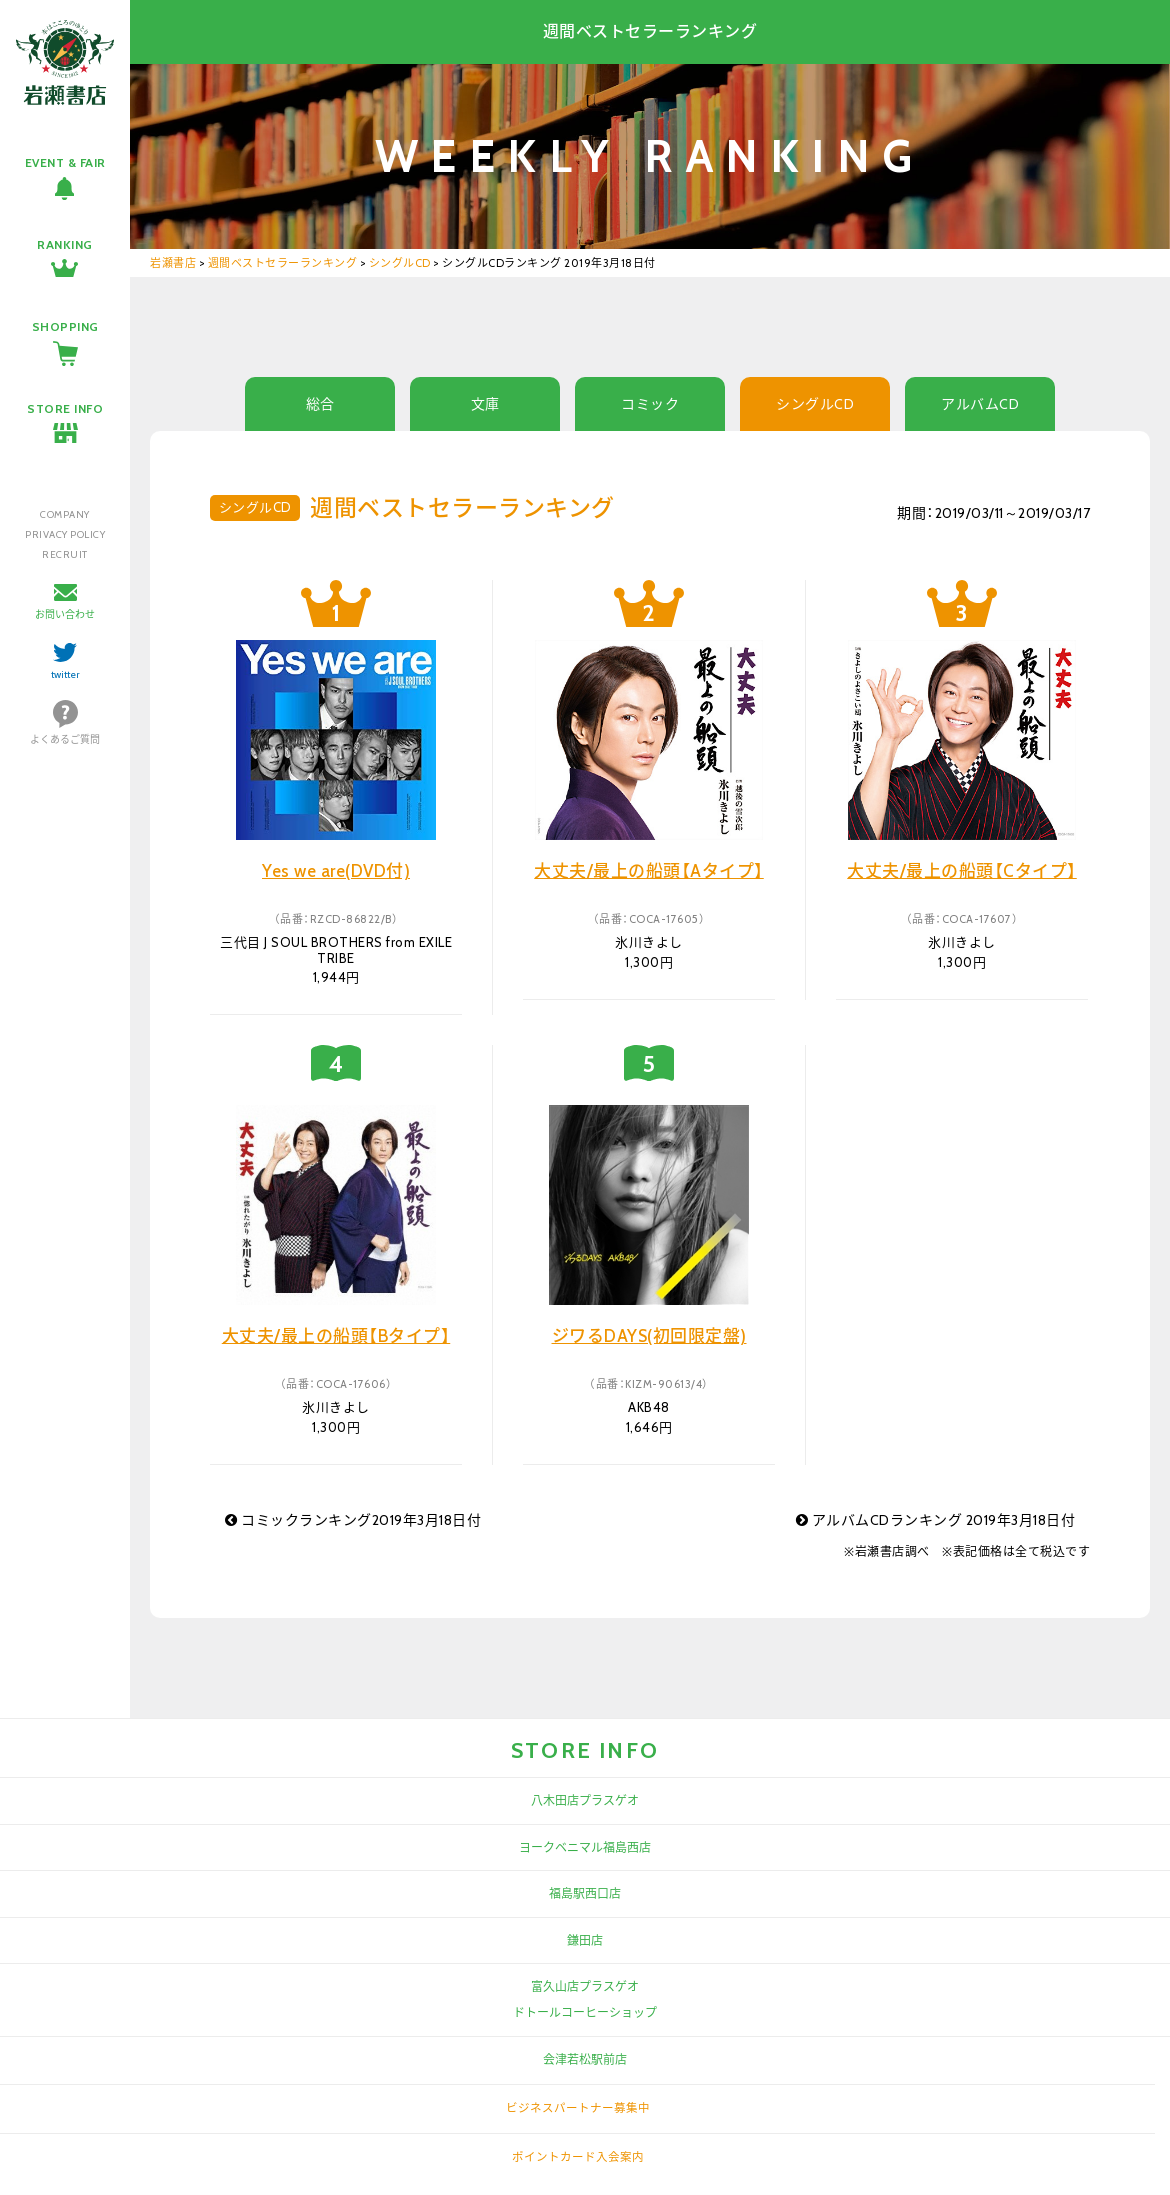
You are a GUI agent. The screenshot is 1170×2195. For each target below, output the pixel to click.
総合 (320, 404)
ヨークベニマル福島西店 (585, 1847)
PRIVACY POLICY (65, 534)
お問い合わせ (65, 614)
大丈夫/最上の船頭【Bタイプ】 (336, 1336)
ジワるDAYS (649, 1336)
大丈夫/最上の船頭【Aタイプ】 (649, 871)
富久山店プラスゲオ (585, 1986)
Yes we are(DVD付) (336, 871)
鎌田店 (585, 1940)
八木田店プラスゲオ (585, 1800)
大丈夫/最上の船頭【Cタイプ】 (962, 871)
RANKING (65, 244)
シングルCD (815, 404)
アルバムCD (980, 404)
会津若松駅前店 (585, 2059)
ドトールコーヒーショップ (585, 2012)
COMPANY (65, 514)
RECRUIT (65, 554)
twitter (65, 674)
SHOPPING (65, 326)
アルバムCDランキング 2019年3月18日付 (936, 1520)
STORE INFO (65, 408)
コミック (650, 404)
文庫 (485, 404)
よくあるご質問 (65, 739)
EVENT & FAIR (65, 162)
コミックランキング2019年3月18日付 (353, 1520)
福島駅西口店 (585, 1893)
